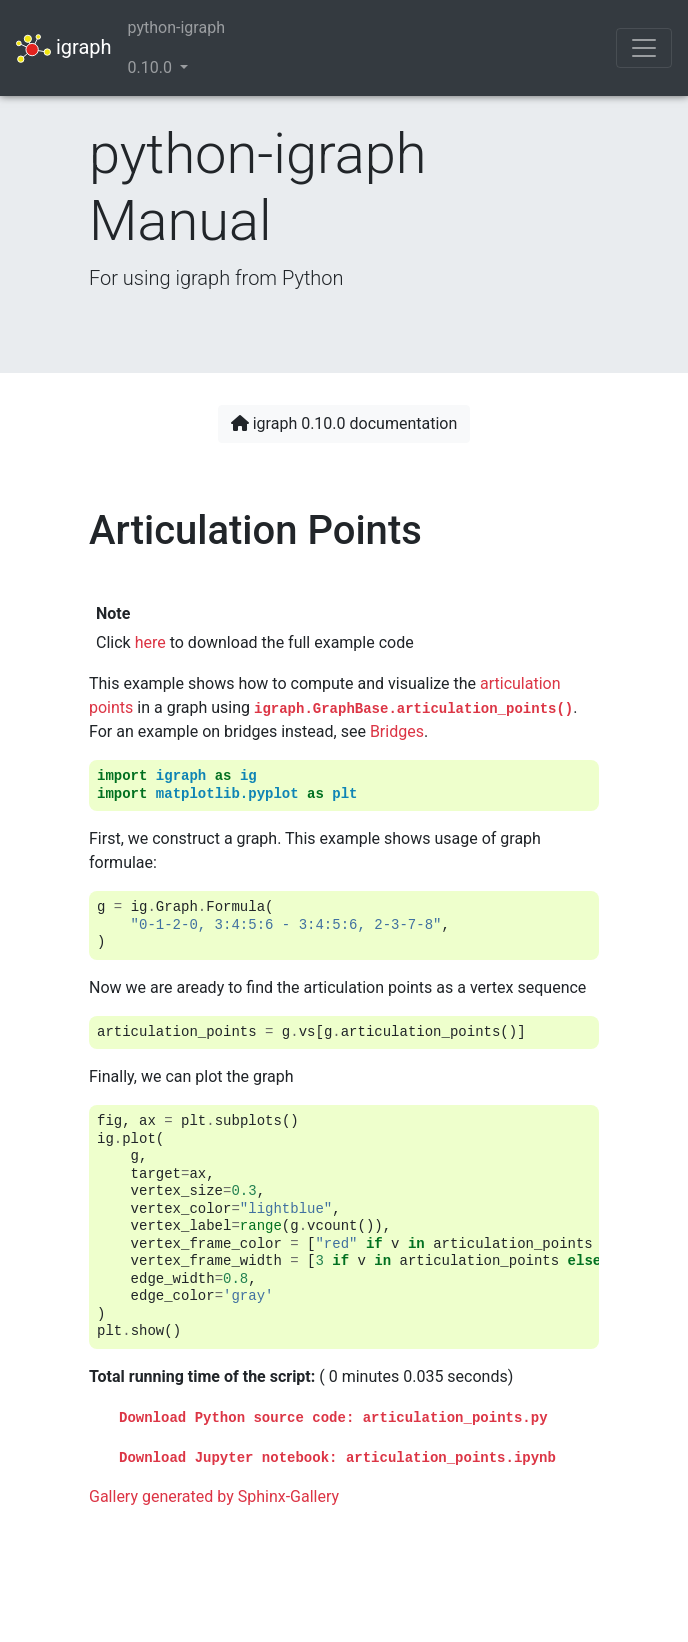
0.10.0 (152, 67)
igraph (64, 48)
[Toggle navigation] (644, 48)
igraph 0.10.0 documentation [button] (344, 423)
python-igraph (176, 27)
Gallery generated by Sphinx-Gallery (214, 1496)
